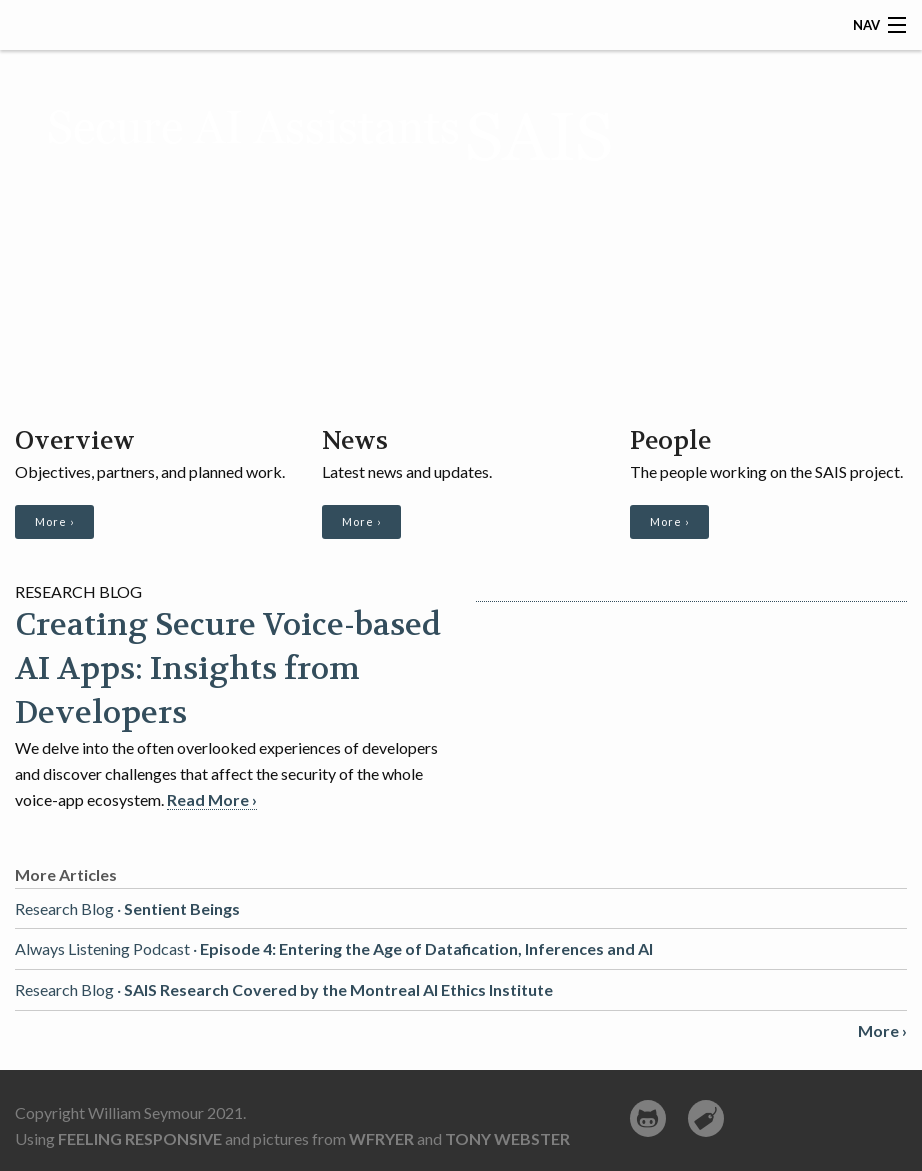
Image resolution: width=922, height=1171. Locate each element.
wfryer (381, 1138)
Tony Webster (507, 1138)
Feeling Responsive (140, 1138)
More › (54, 521)
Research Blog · (127, 908)
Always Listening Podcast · (334, 948)
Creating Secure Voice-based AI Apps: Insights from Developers (228, 669)
